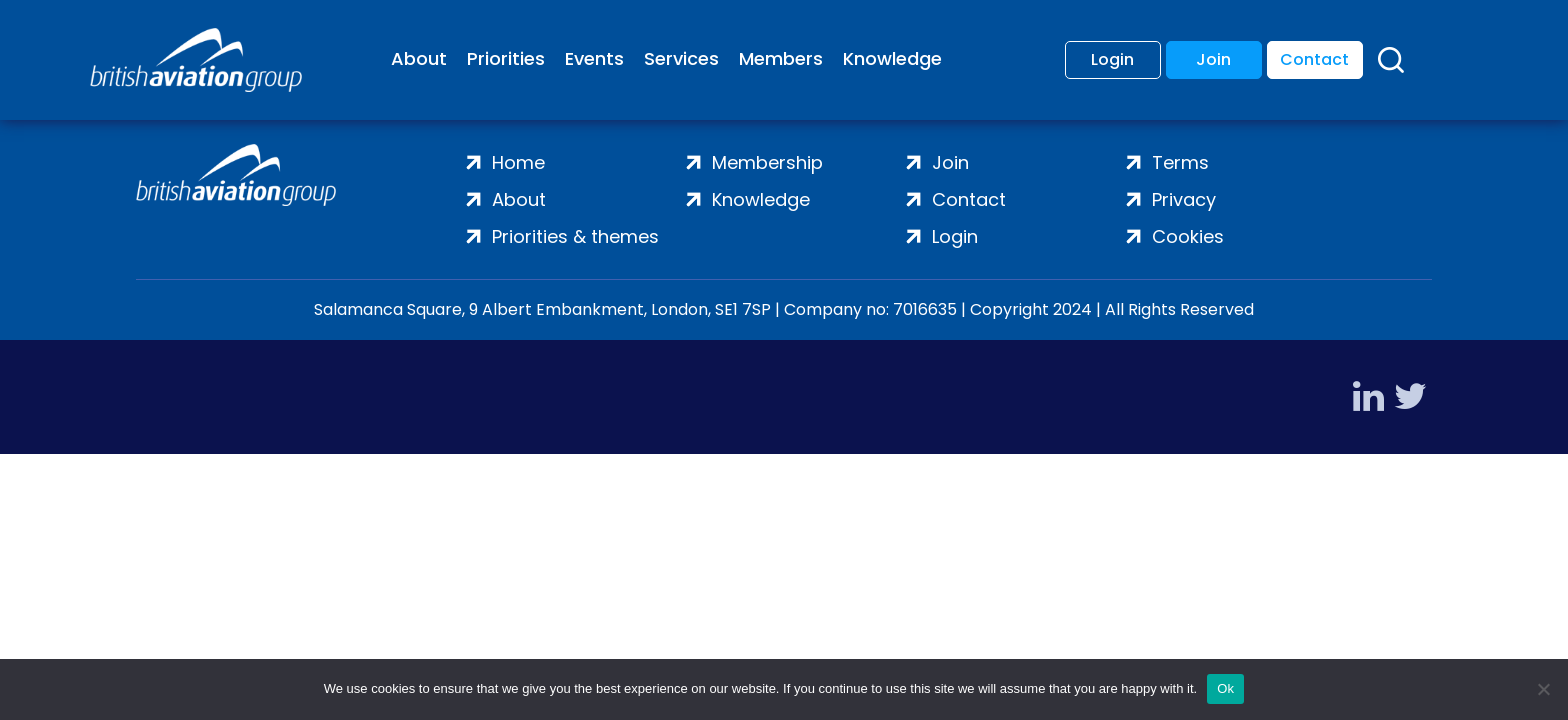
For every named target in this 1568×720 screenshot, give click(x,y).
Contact (1314, 59)
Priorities (506, 58)
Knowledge (892, 58)
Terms (1180, 162)
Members (781, 58)
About (419, 58)
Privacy (1184, 199)
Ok (1225, 688)
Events (594, 58)
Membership (767, 162)
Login (1112, 59)
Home (518, 162)
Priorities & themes (575, 236)
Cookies (1188, 236)
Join (1213, 59)
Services (681, 58)
